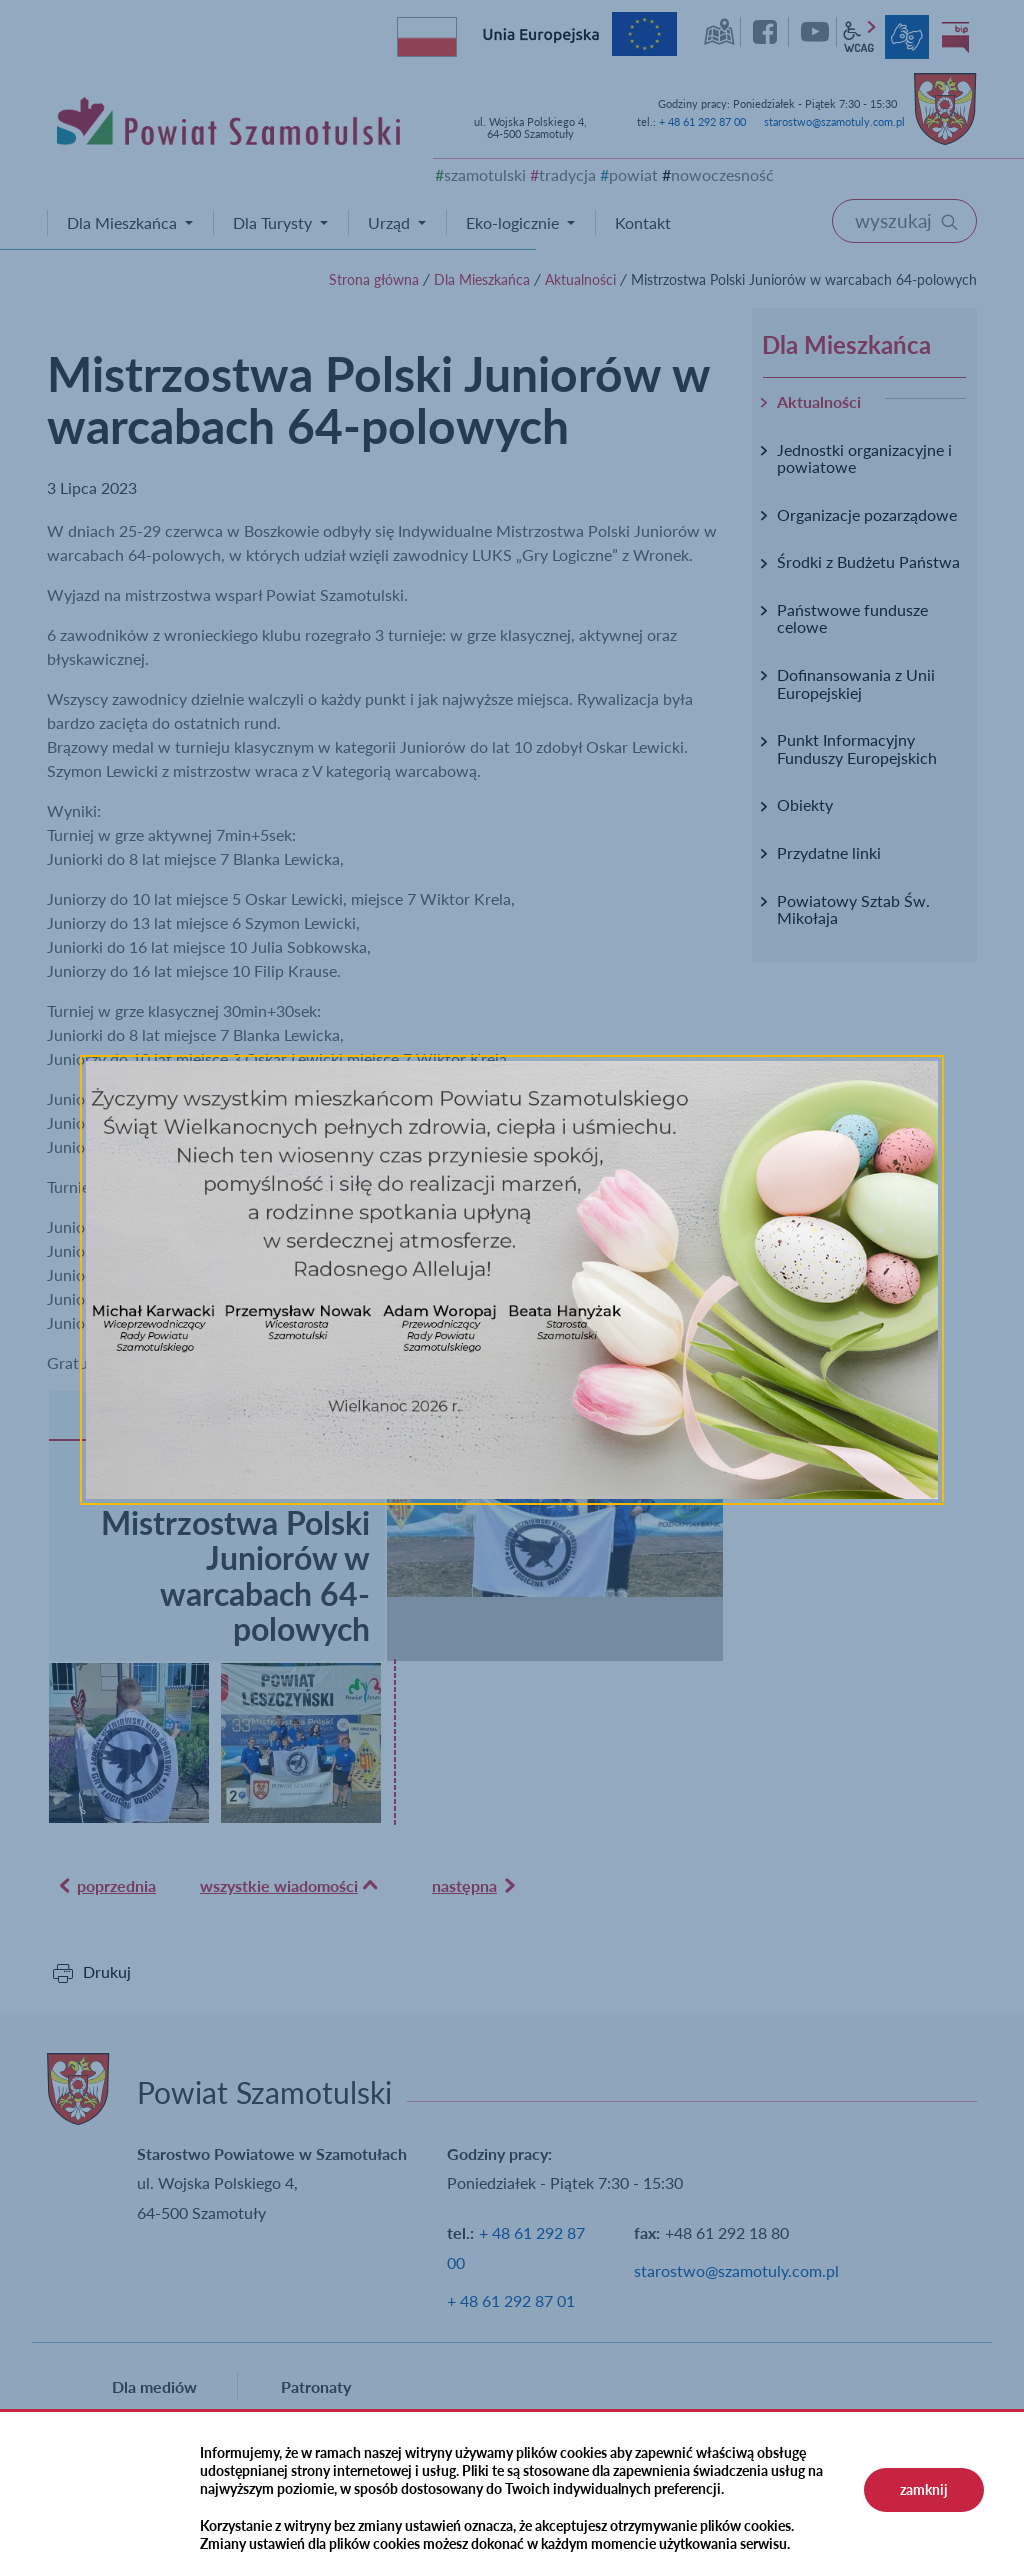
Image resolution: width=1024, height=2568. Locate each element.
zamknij (924, 2489)
